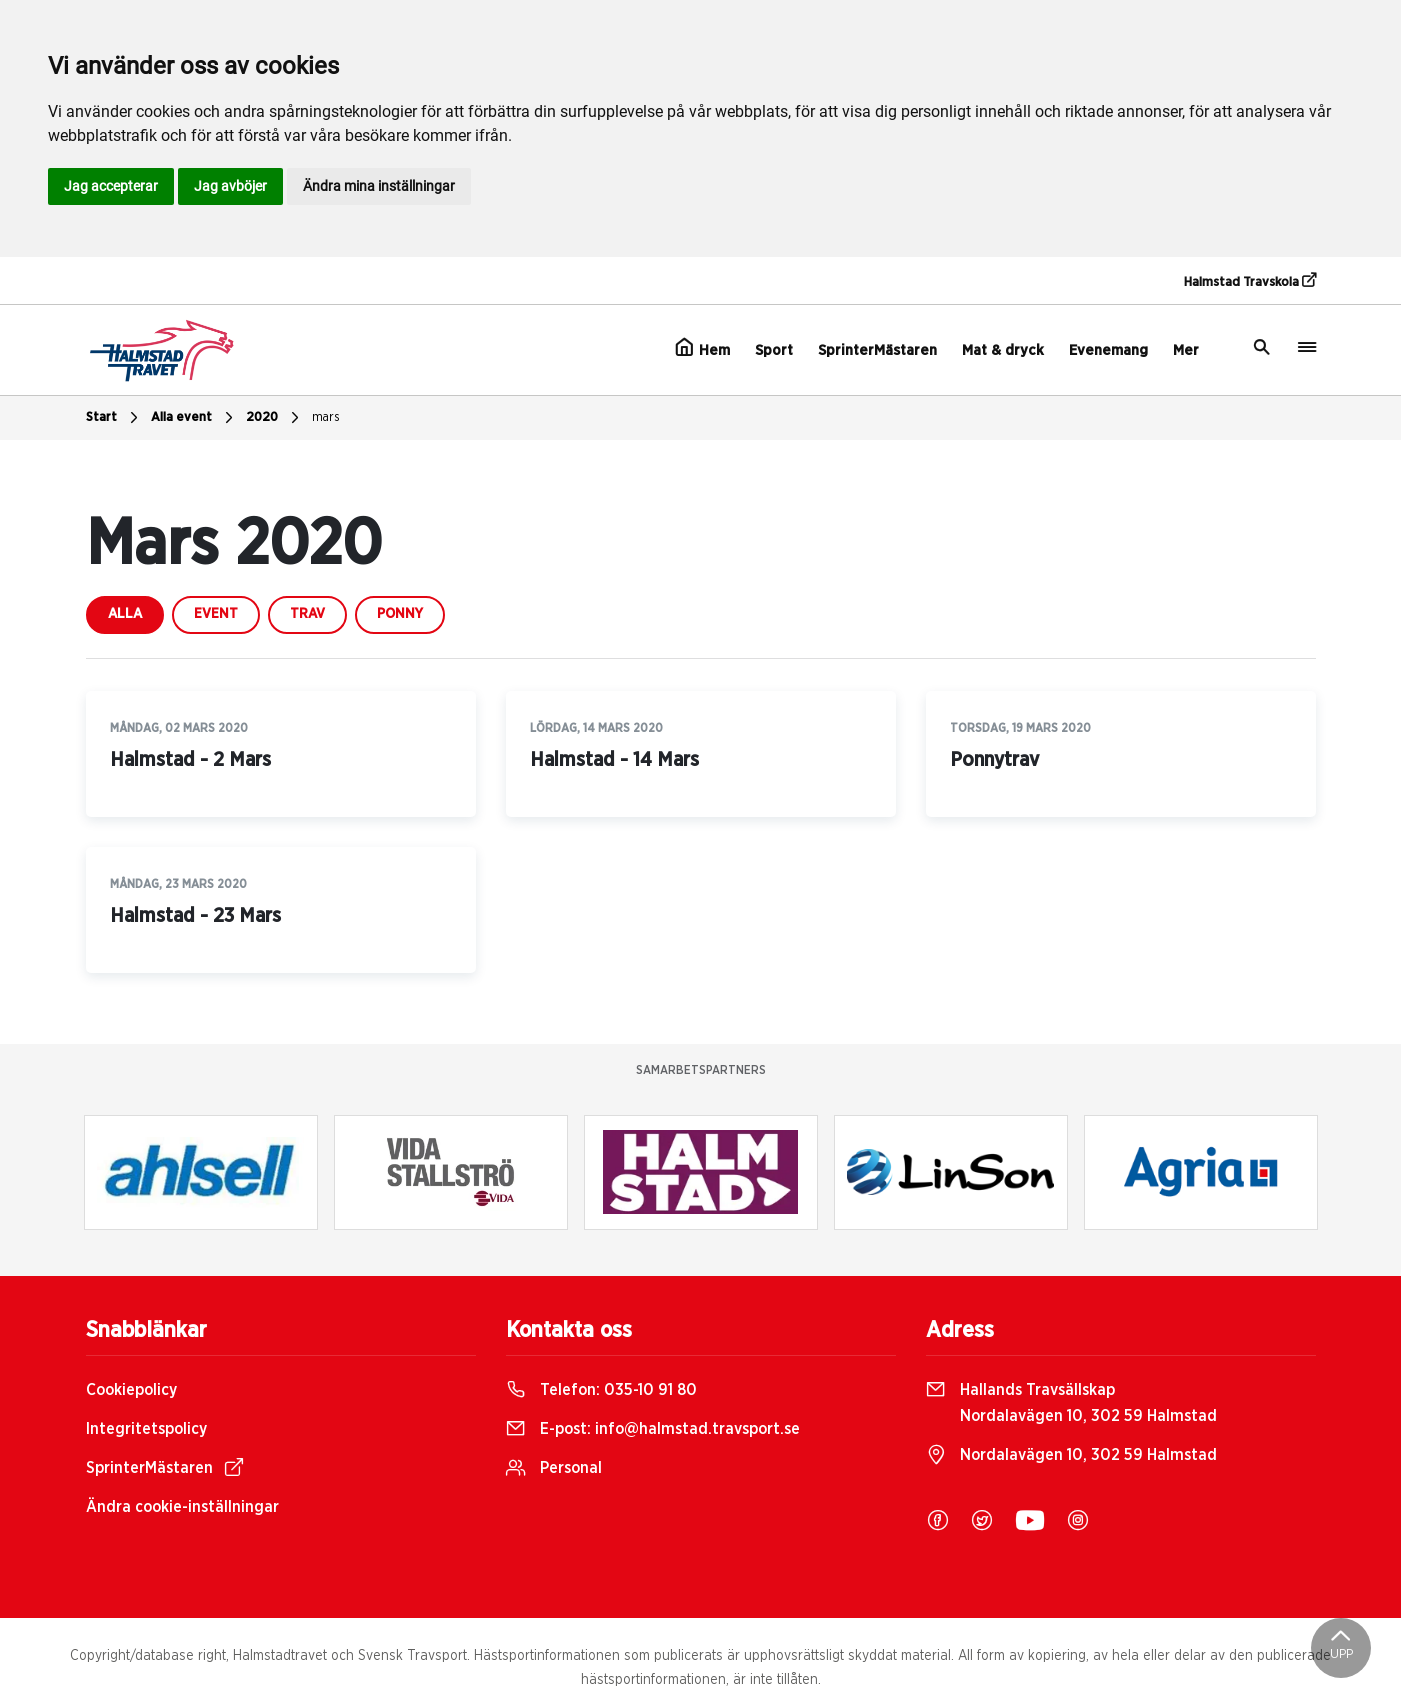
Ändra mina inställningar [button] (379, 186)
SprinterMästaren (877, 350)
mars (326, 417)
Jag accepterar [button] (111, 186)
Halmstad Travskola (1250, 281)
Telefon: (601, 1390)
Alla (125, 614)
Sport (774, 350)
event (216, 614)
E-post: (653, 1429)
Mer (1186, 350)
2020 (275, 418)
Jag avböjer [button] (230, 186)
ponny (400, 614)
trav (307, 614)
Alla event (194, 418)
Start (114, 418)
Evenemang (1108, 350)
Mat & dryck (1003, 350)
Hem (702, 348)
